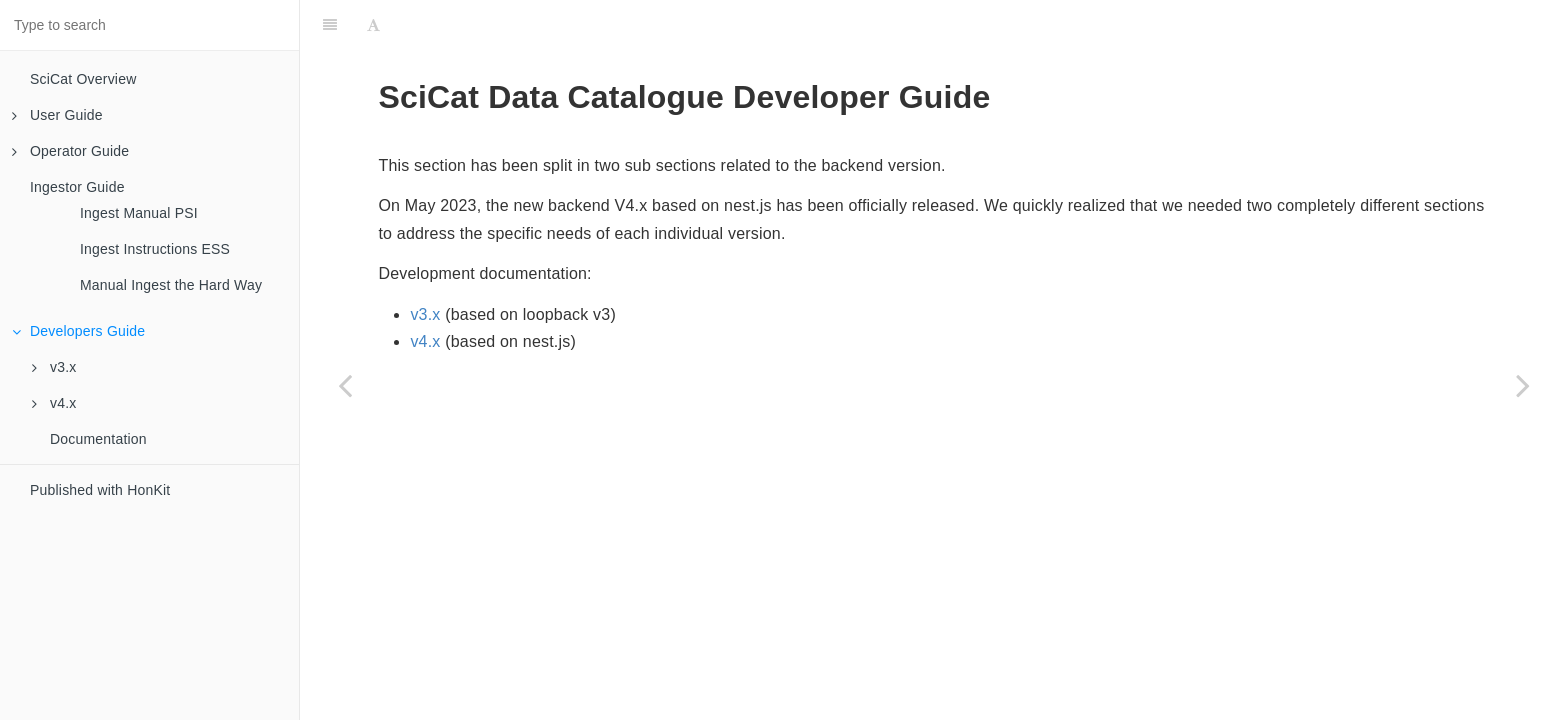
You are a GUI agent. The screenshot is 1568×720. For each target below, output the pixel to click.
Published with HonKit (100, 490)
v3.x (54, 367)
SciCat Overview (83, 79)
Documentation (98, 439)
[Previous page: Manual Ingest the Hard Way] (345, 385)
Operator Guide (70, 151)
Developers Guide (78, 331)
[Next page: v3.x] (1523, 385)
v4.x (54, 403)
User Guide (57, 115)
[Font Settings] (373, 25)
